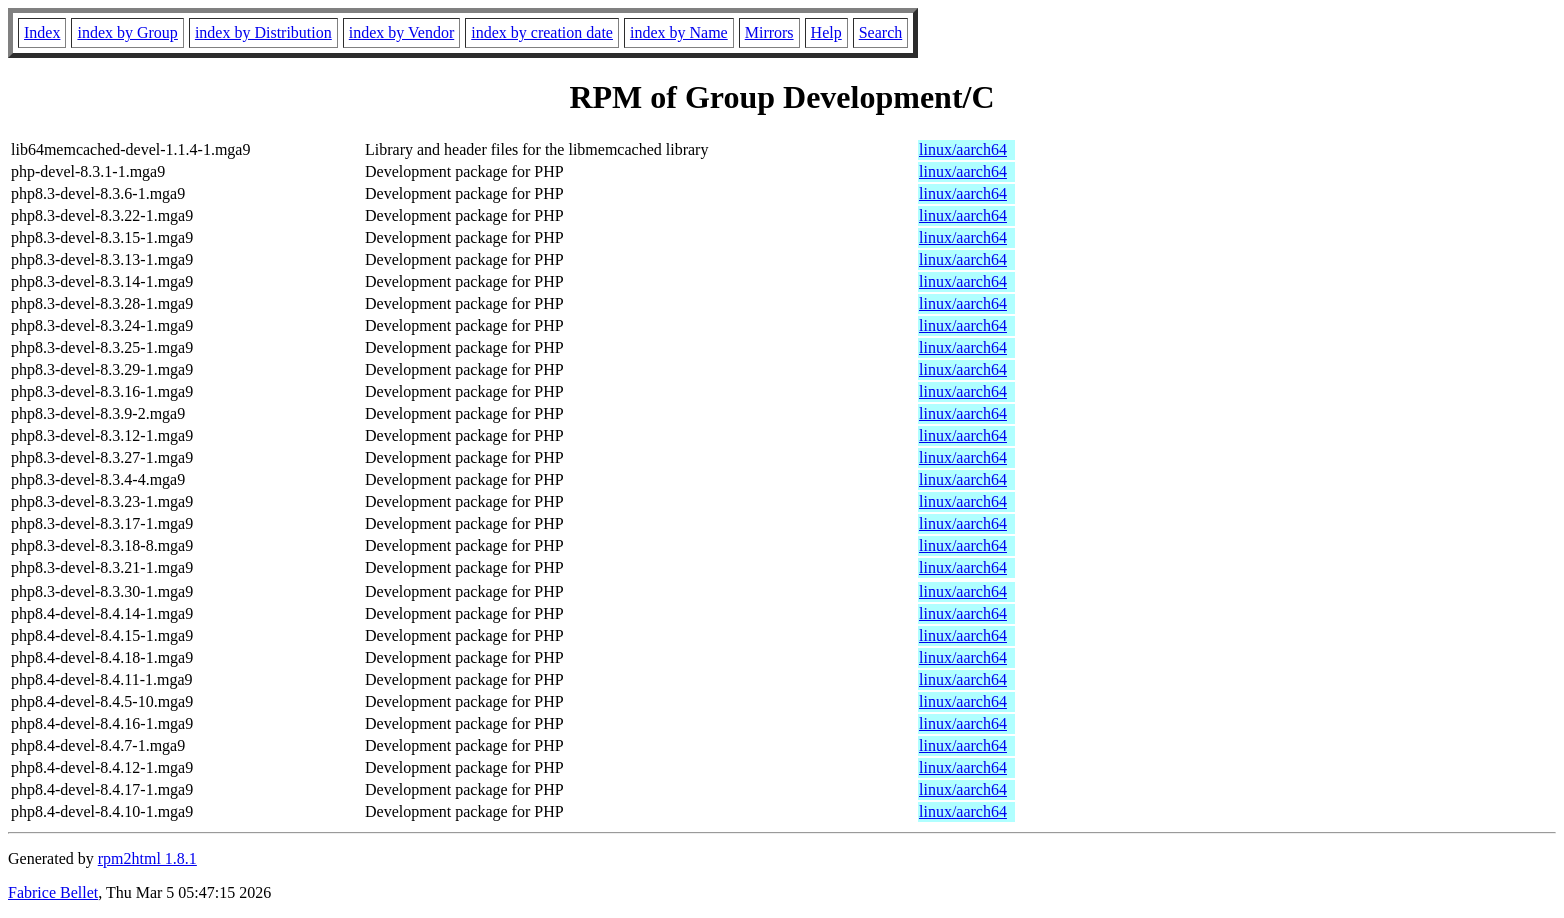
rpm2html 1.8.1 (147, 858)
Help (826, 32)
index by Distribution (263, 32)
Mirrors (769, 32)
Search (881, 32)
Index (42, 32)
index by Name (679, 32)
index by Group (127, 32)
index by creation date (542, 32)
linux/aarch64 (963, 149)
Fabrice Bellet (53, 892)
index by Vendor (401, 32)
